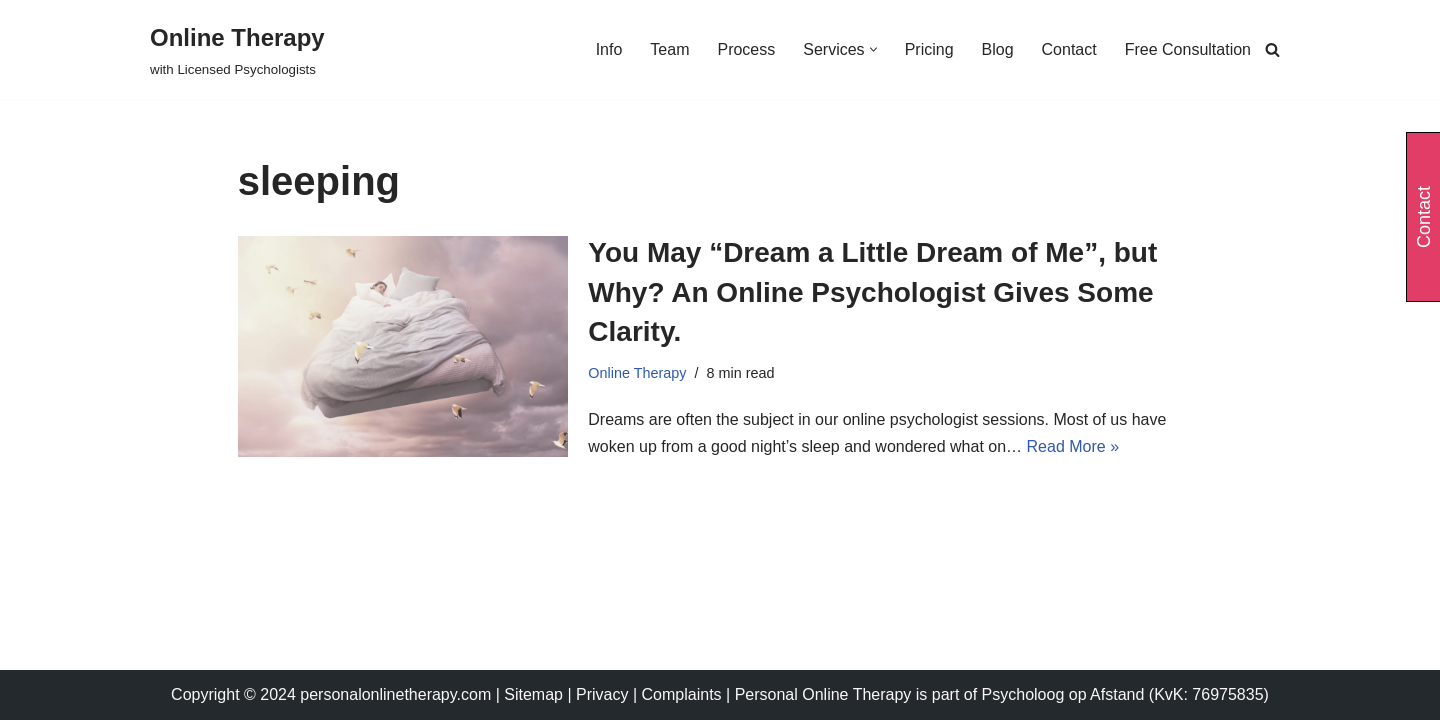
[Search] (1272, 49)
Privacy (604, 694)
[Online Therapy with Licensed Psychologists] (237, 49)
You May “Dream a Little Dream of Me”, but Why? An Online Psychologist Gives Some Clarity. (872, 291)
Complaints (684, 694)
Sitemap (533, 694)
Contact (1069, 49)
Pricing (929, 49)
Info (609, 49)
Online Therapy (637, 373)
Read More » (1073, 446)
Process (746, 49)
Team (669, 49)
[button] (873, 49)
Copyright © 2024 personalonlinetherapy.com (331, 694)
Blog (998, 49)
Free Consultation (1188, 49)
